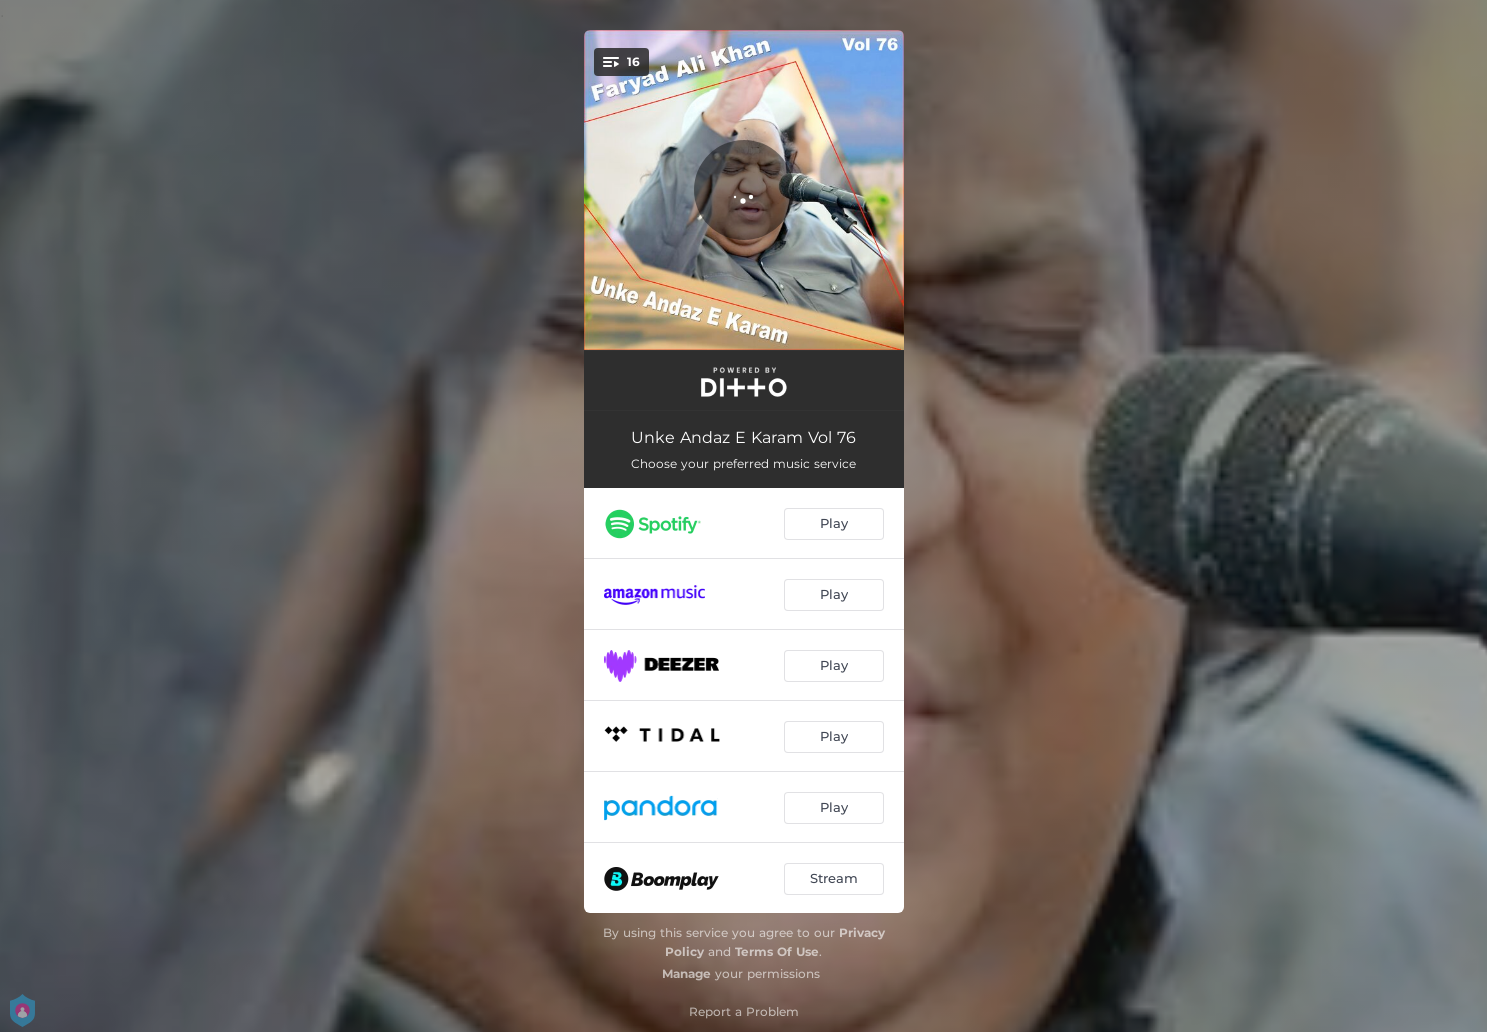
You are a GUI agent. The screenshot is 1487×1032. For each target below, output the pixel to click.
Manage (686, 973)
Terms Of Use (777, 951)
